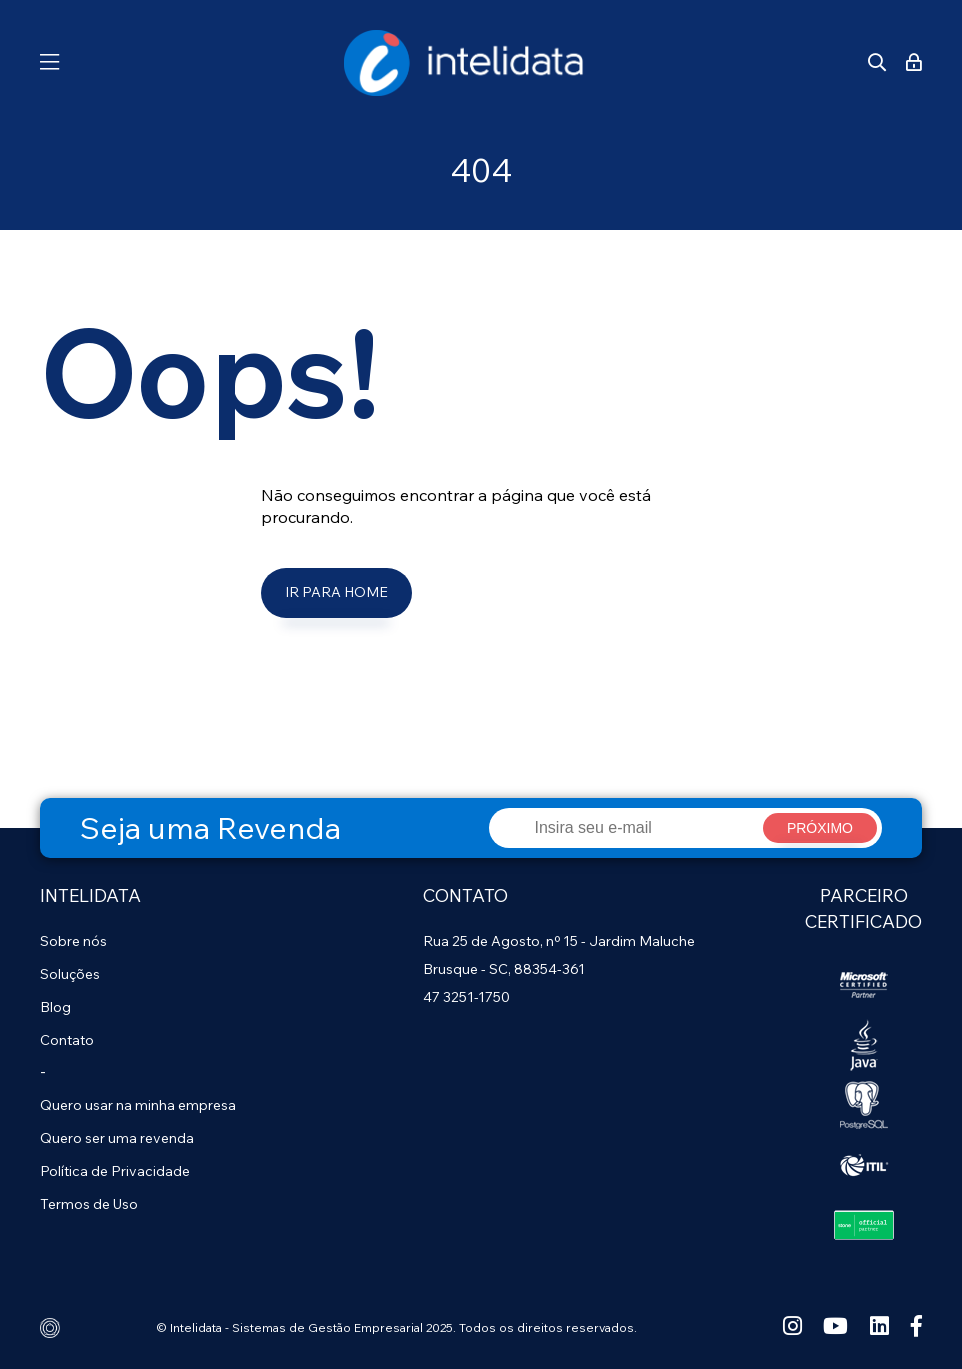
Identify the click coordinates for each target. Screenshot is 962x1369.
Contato (67, 1040)
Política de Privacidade (115, 1171)
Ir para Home (336, 592)
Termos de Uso (89, 1204)
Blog (55, 1007)
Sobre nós (73, 941)
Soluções (70, 974)
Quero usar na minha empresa (138, 1105)
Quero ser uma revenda (117, 1138)
